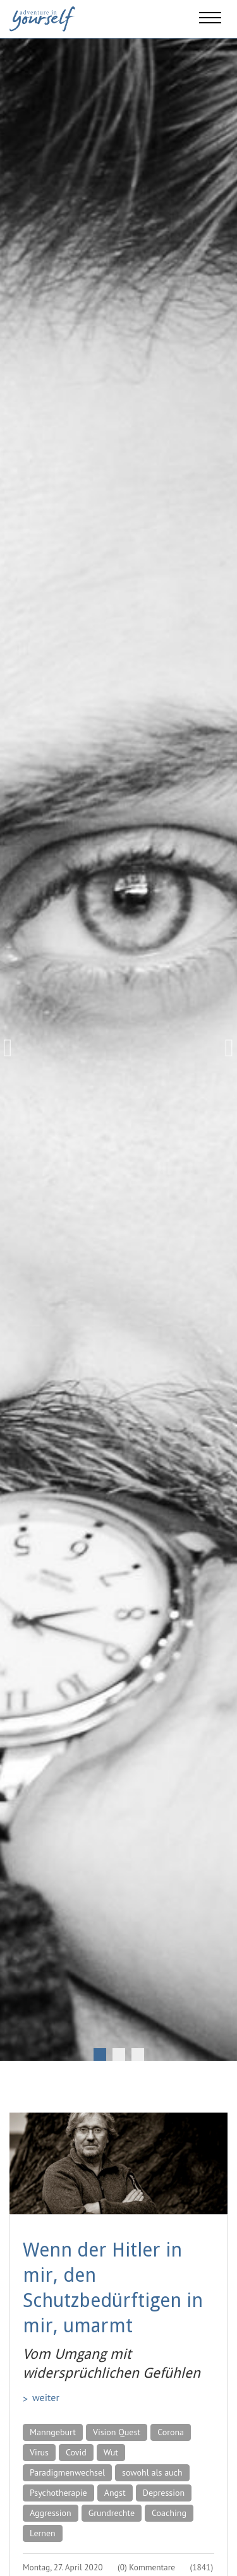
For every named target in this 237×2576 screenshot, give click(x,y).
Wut (111, 2452)
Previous (12, 1048)
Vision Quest (116, 2432)
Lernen (43, 2533)
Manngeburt (53, 2432)
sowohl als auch (152, 2472)
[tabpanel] (118, 1048)
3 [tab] (137, 2054)
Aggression (50, 2513)
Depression (164, 2492)
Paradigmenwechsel (67, 2472)
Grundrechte (111, 2513)
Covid (76, 2452)
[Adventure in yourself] (42, 18)
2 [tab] (118, 2054)
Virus (39, 2452)
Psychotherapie (58, 2492)
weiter (45, 2397)
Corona (170, 2432)
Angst (115, 2492)
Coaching (169, 2513)
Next (224, 1048)
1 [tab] (100, 2054)
